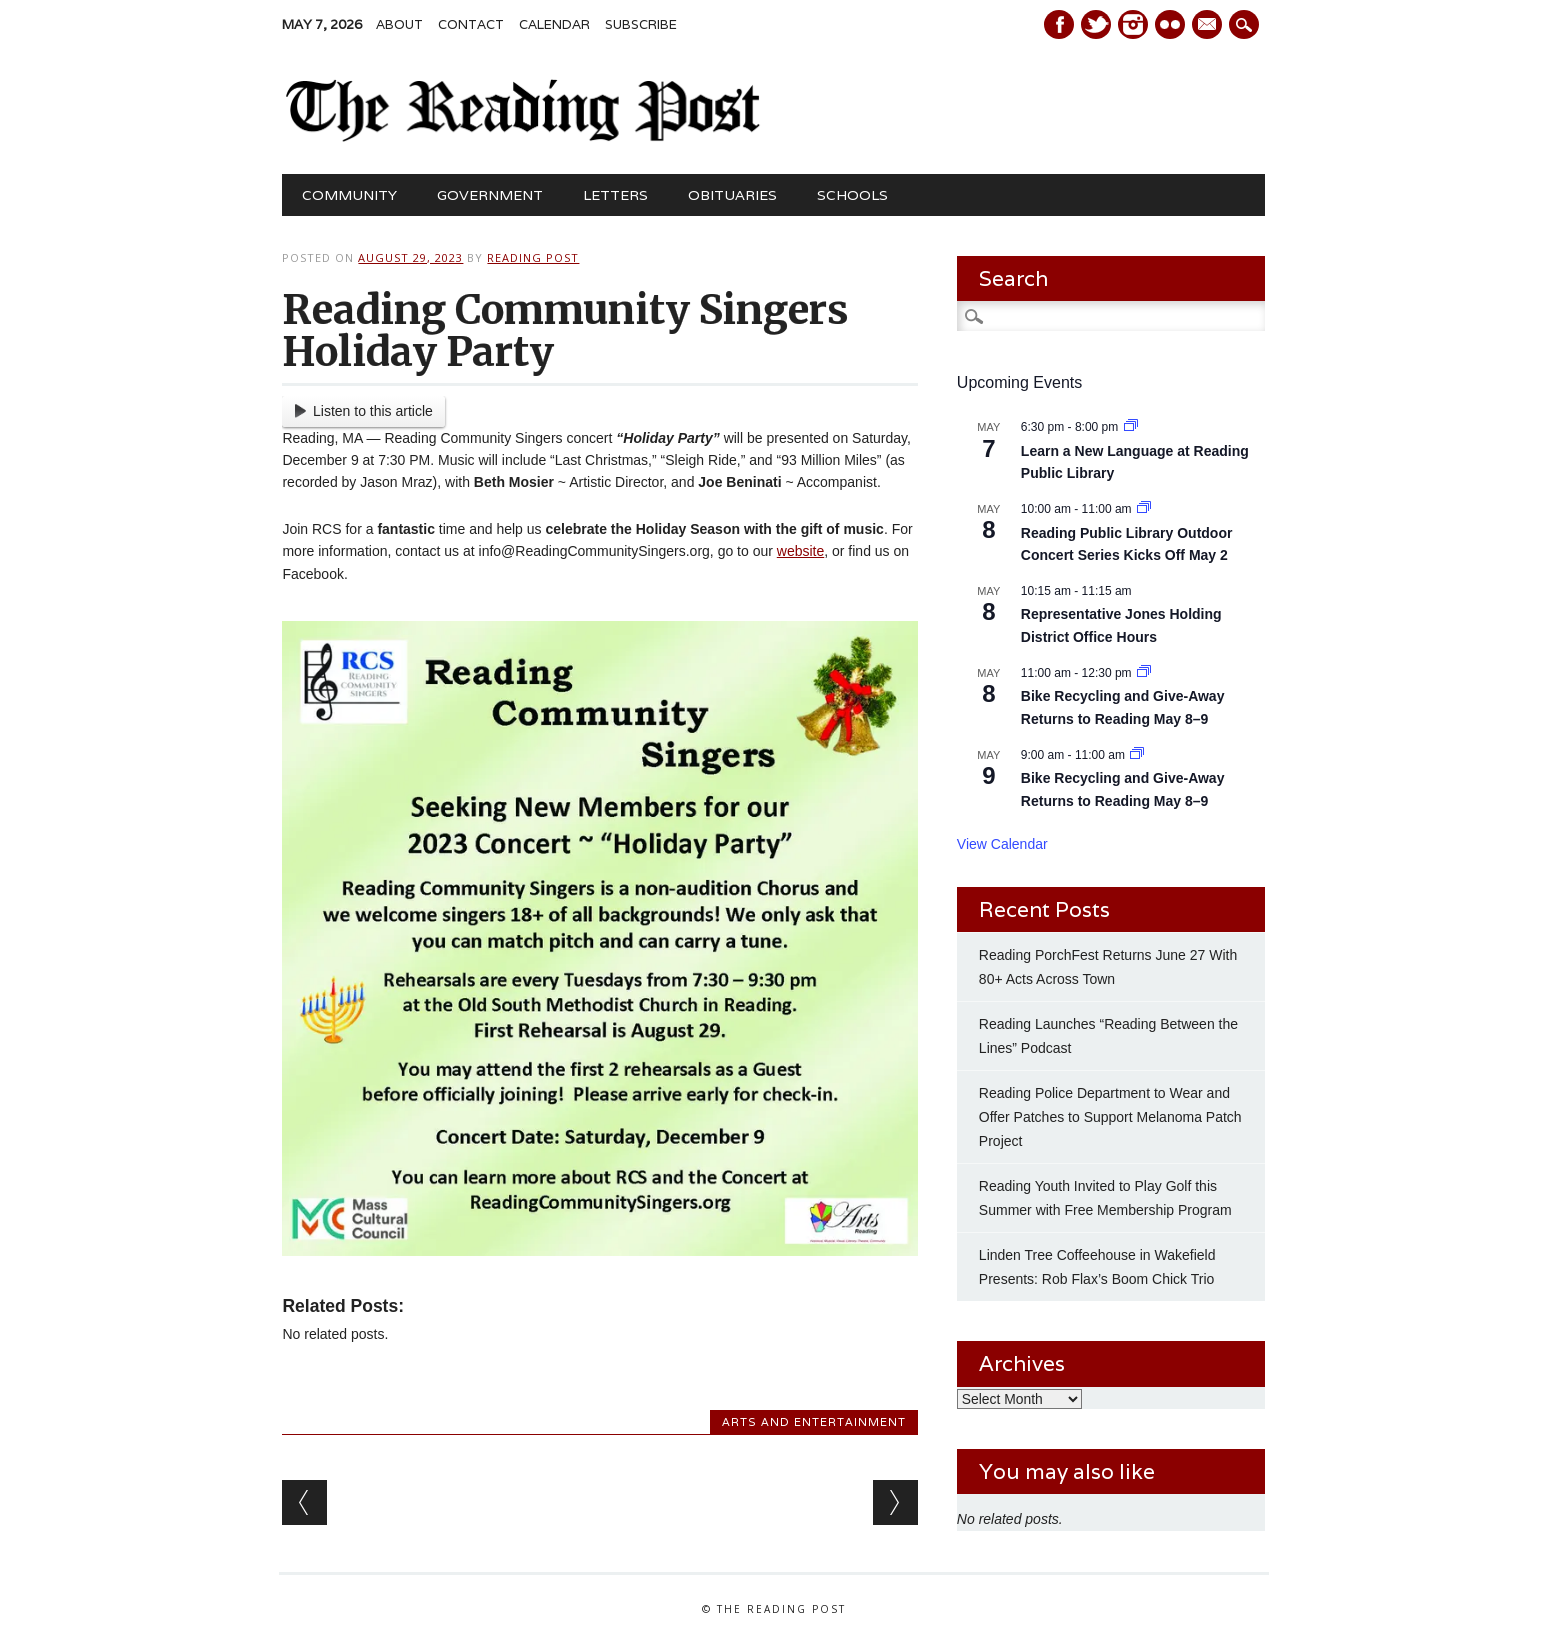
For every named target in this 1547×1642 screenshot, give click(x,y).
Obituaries (732, 195)
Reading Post (533, 257)
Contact (471, 24)
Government (490, 195)
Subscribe (641, 24)
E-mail (1209, 26)
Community (349, 195)
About (399, 24)
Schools (852, 195)
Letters (615, 195)
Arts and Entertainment (814, 1422)
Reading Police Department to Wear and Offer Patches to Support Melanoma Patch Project (1110, 1117)
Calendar (554, 24)
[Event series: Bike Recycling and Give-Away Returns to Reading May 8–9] (1144, 673)
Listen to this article (364, 411)
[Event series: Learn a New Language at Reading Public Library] (1131, 427)
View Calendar (1002, 844)
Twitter (1096, 24)
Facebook (1059, 24)
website (800, 551)
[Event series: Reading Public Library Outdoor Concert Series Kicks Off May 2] (1144, 509)
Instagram (1133, 24)
